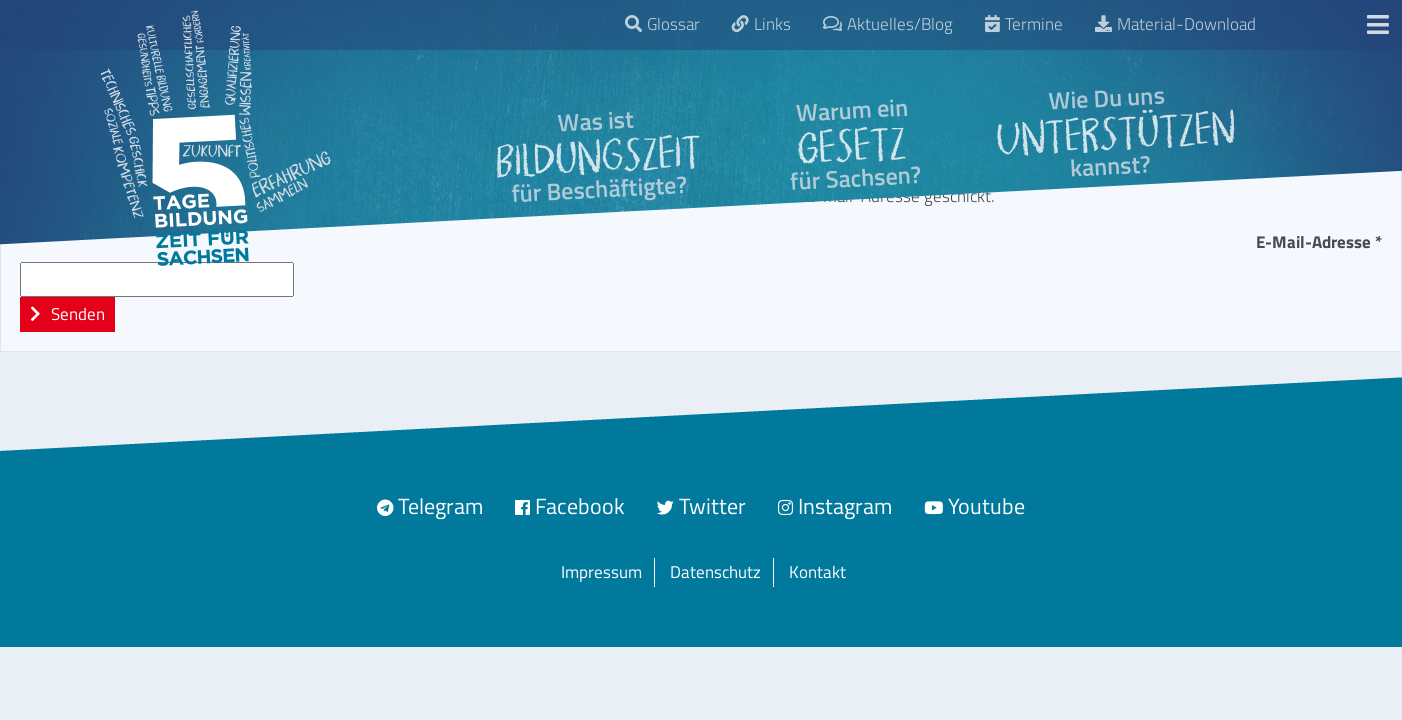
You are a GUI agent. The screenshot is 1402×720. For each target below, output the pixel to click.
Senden (76, 314)
